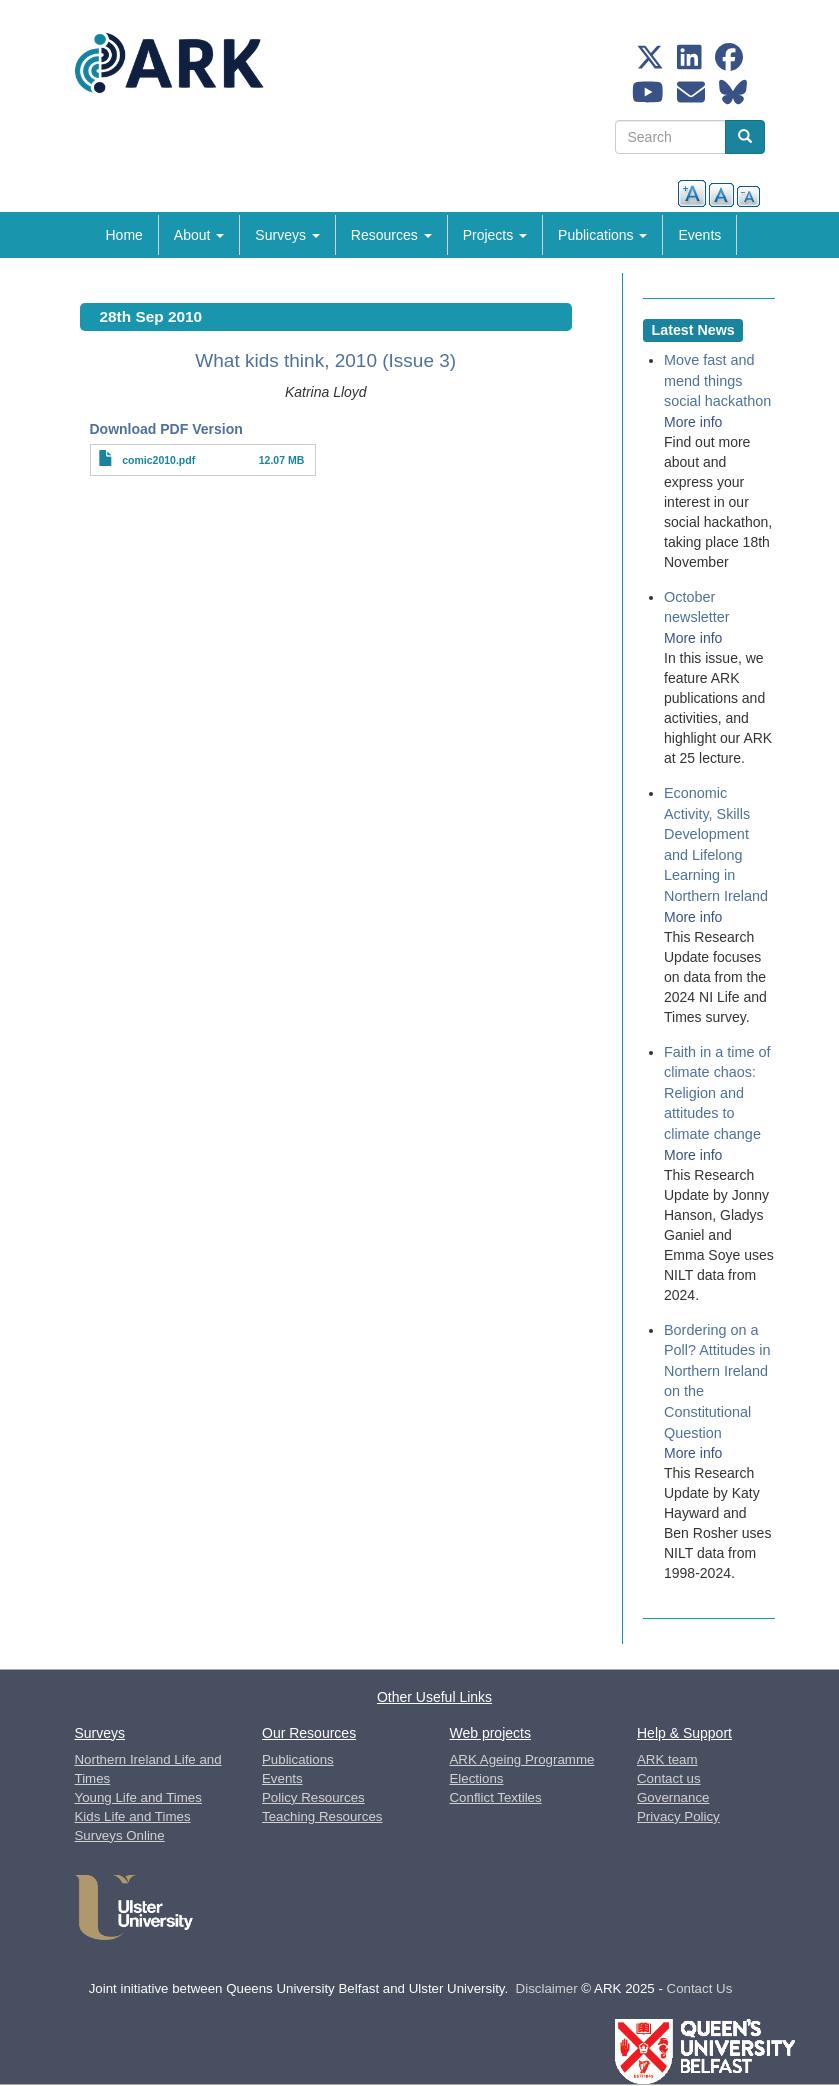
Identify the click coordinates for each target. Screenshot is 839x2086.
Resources (391, 235)
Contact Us (700, 1988)
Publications (602, 235)
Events (699, 235)
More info (693, 422)
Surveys (287, 235)
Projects (495, 235)
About (199, 235)
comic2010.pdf (158, 460)
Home (124, 235)
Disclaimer (547, 1988)
